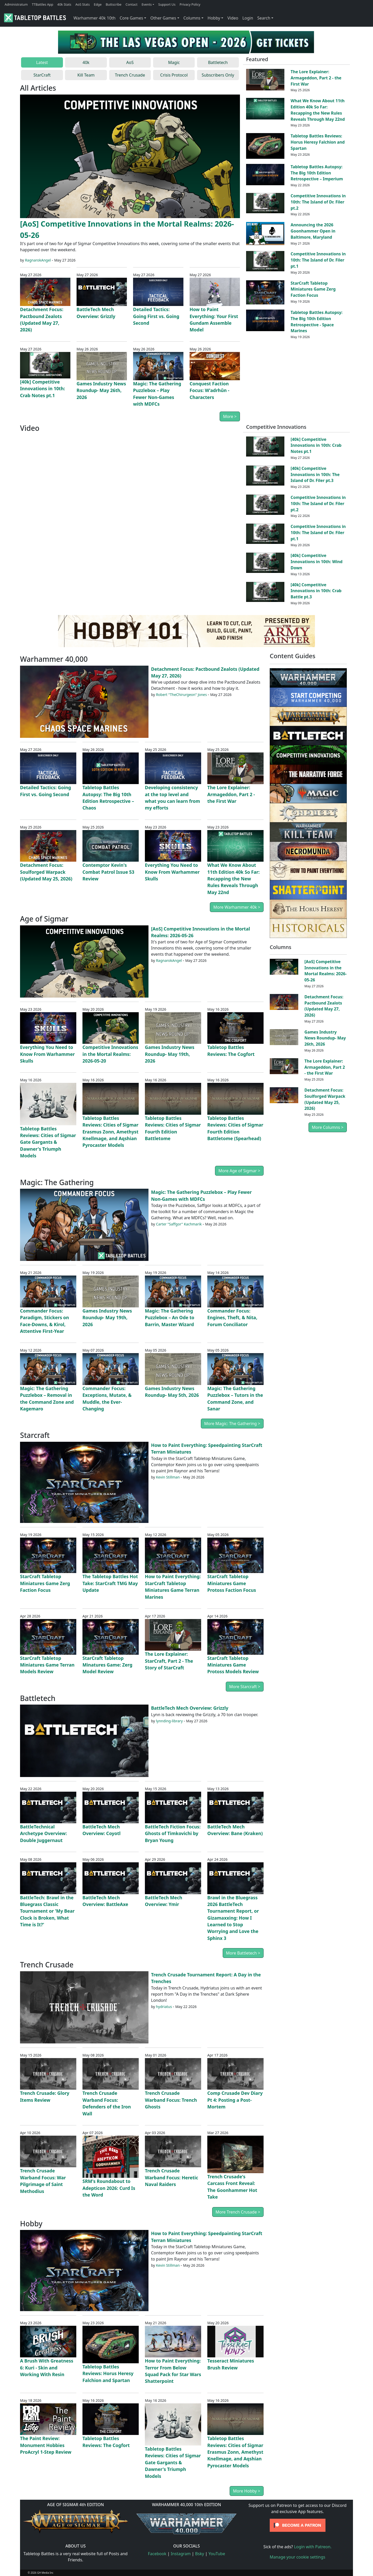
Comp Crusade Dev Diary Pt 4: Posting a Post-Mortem (235, 2100)
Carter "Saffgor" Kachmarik (179, 1224)
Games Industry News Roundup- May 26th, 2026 (101, 390)
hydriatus (164, 2006)
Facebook (157, 2553)
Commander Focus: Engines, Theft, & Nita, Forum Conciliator (232, 1317)
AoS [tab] (130, 62)
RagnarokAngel (38, 260)
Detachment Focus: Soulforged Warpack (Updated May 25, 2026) (46, 872)
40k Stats (64, 4)
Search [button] (263, 18)
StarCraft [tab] (42, 75)
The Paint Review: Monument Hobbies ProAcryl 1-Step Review (45, 2445)
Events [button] (147, 4)
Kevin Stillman (168, 1477)
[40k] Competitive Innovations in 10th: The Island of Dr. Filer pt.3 (315, 474)
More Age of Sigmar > (239, 1171)
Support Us (166, 4)
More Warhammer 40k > (236, 907)
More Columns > (327, 1127)
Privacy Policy (190, 4)
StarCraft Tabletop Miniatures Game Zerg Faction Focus (313, 289)
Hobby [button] (214, 18)
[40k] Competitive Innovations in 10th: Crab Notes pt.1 (42, 388)
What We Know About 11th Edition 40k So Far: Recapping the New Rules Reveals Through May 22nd (318, 110)
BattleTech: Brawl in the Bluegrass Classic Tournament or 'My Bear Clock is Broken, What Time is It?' (47, 1911)
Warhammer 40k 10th (94, 18)
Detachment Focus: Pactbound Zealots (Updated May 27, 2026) (323, 1006)
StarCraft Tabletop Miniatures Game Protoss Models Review (233, 1665)
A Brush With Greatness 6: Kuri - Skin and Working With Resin (46, 2367)
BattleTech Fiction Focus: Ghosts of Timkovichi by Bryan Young (173, 1833)
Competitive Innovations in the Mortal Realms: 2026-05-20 (110, 1054)
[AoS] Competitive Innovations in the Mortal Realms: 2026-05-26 (325, 971)
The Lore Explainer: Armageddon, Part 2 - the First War (316, 78)
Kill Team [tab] (86, 75)
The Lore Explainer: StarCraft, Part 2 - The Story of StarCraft (169, 1661)
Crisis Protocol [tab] (174, 75)
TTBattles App (42, 4)
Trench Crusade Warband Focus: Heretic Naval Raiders (171, 2177)
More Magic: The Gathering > (232, 1423)
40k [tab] (85, 62)
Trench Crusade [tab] (130, 75)
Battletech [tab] (218, 62)
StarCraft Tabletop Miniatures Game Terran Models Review (47, 1665)
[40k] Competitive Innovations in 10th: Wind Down (316, 562)
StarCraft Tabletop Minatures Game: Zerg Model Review (107, 1665)
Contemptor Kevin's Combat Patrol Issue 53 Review (108, 872)
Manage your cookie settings (297, 2557)
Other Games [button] (163, 18)
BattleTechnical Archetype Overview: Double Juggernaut (43, 1833)
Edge (97, 4)
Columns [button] (191, 18)
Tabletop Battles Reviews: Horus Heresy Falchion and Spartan (317, 142)
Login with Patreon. (312, 2547)
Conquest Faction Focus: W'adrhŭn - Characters (209, 390)
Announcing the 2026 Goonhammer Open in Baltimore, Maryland (313, 231)
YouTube (217, 2553)
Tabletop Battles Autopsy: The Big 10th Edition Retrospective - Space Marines (316, 321)
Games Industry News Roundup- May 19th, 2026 (169, 1054)
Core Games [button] (131, 18)
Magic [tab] (174, 62)
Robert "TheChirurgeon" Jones (181, 694)
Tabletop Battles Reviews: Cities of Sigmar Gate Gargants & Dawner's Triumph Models (48, 1142)
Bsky (199, 2553)
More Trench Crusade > (238, 2212)
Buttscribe (113, 4)
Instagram (181, 2553)
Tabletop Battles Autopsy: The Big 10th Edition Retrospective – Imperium (317, 173)
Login (247, 18)
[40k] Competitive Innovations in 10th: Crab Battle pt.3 (316, 591)
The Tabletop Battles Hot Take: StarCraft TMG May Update (110, 1583)
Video (232, 18)
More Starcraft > (244, 1686)
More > (230, 416)
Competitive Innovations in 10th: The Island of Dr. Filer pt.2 (318, 202)
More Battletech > (243, 1953)
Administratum (16, 4)
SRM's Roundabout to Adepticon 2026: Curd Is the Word (108, 2188)
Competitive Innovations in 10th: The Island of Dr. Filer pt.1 (318, 260)
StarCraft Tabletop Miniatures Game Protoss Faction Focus (231, 1583)
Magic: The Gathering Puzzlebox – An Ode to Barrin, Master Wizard (169, 1317)
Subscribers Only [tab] (218, 75)
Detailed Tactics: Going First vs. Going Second (156, 316)
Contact (131, 4)
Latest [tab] (42, 62)
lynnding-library (169, 1720)
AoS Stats (82, 4)
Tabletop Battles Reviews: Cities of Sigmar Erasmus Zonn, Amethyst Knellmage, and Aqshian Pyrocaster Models (110, 1131)
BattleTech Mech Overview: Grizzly (189, 1708)
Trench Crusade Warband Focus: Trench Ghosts (171, 2100)
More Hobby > (246, 2491)
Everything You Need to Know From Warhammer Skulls (172, 872)
